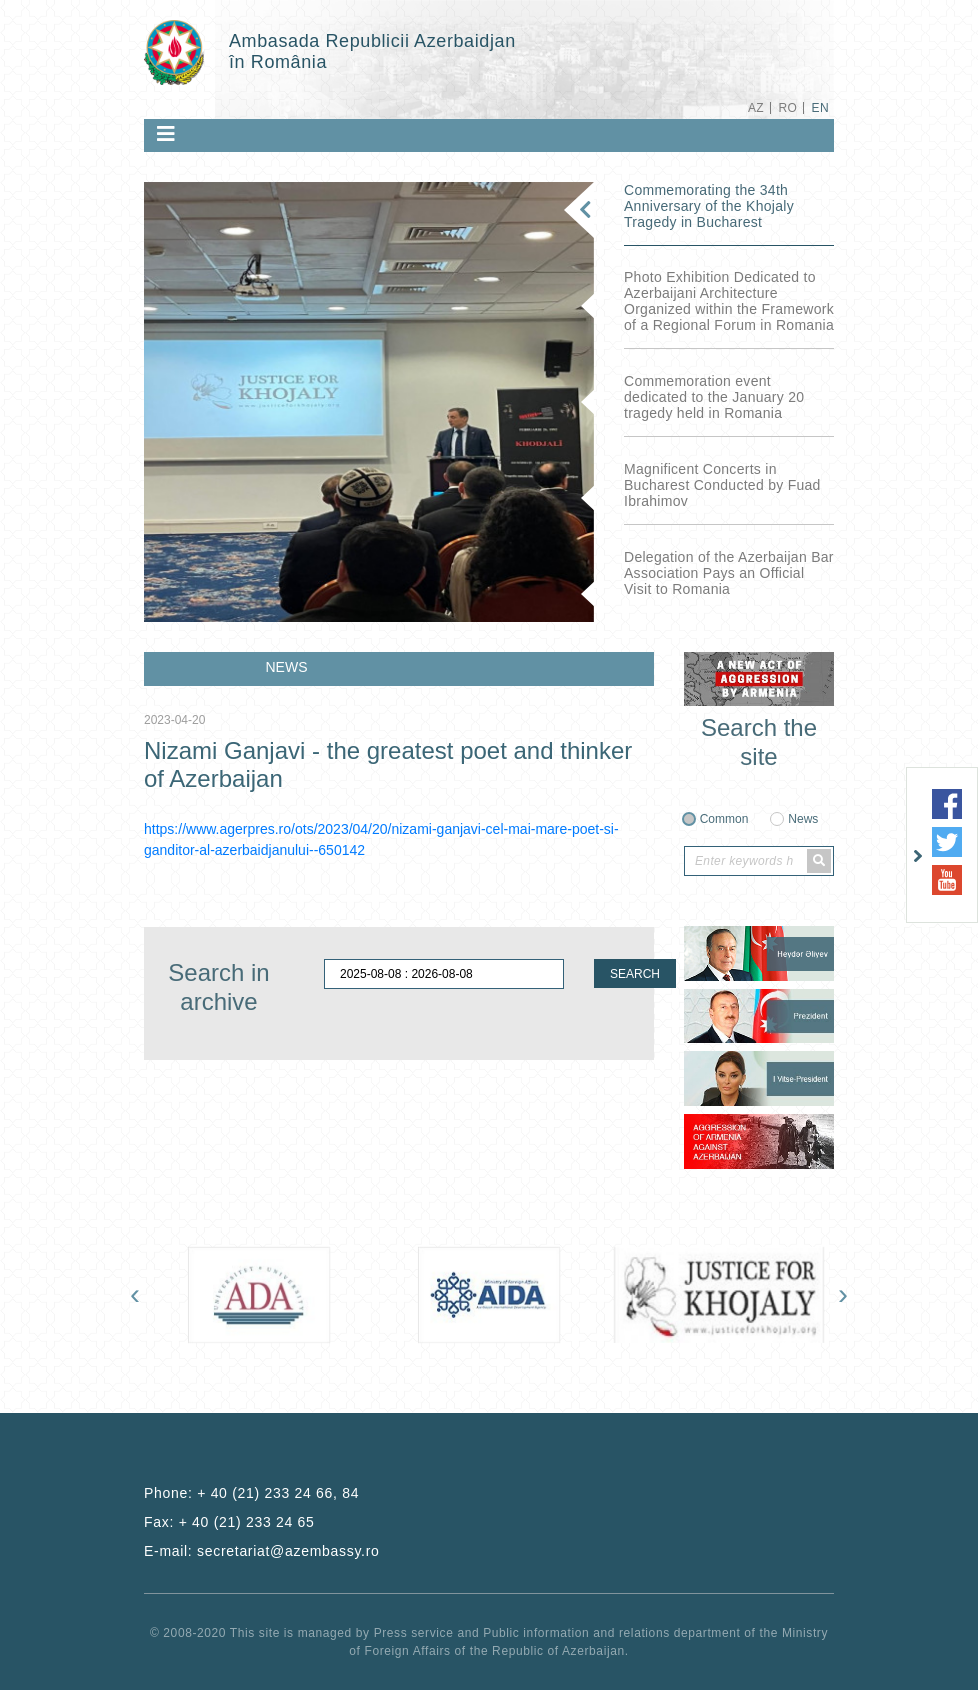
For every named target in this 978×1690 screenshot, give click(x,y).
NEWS (287, 667)
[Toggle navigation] (166, 134)
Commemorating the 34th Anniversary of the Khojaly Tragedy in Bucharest (709, 206)
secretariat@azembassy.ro (288, 1551)
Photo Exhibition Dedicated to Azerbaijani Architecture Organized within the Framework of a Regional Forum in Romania (729, 301)
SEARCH (635, 974)
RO (787, 108)
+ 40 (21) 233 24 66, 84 (278, 1493)
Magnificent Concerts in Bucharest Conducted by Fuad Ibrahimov (722, 485)
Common (724, 819)
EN (820, 108)
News (803, 819)
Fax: (229, 1522)
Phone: (251, 1493)
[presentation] (135, 1294)
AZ (756, 108)
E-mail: (262, 1551)
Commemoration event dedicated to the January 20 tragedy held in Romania (714, 397)
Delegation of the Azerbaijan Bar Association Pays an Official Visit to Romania (729, 573)
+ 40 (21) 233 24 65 (247, 1522)
